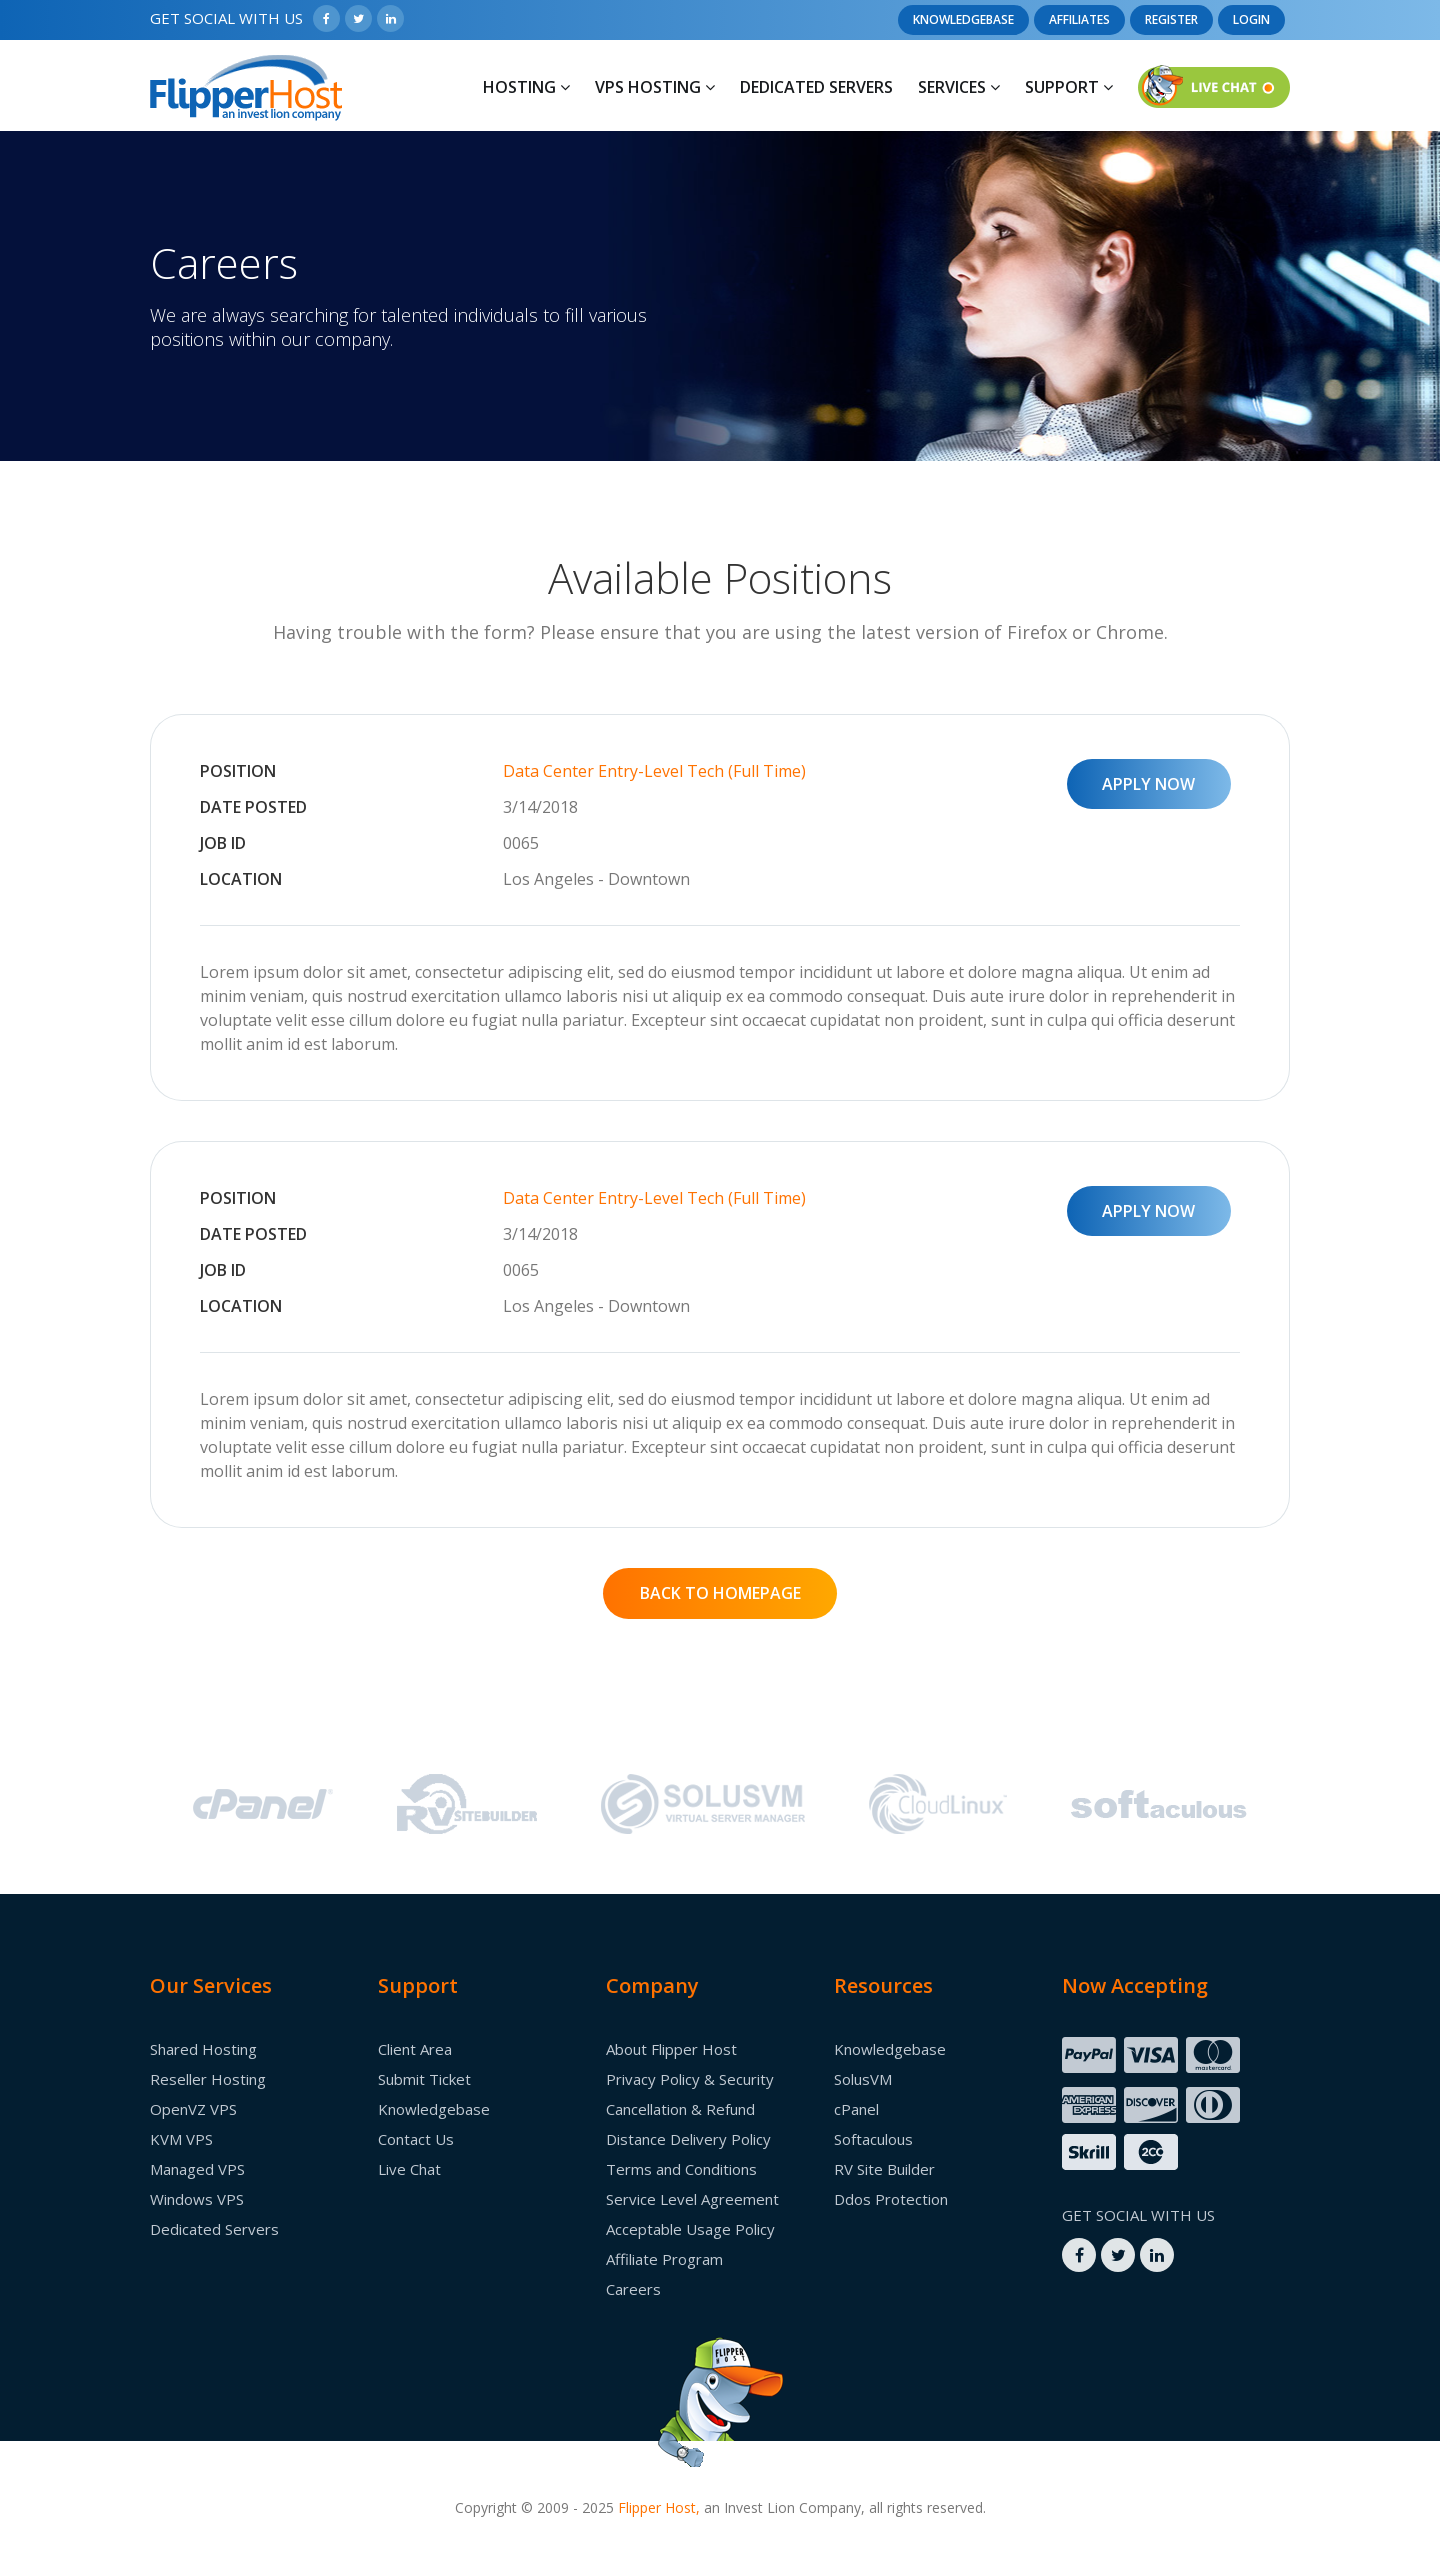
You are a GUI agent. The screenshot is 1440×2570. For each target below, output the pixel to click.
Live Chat (409, 2169)
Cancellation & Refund (680, 2109)
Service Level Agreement (692, 2199)
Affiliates (1079, 19)
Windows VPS (197, 2199)
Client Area (415, 2049)
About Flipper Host (671, 2049)
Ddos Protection (891, 2199)
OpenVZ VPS (193, 2109)
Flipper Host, (659, 2507)
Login (1251, 19)
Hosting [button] (526, 87)
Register (1171, 19)
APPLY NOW (1148, 784)
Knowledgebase (963, 19)
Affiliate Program (664, 2259)
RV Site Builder (884, 2169)
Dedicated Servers (816, 87)
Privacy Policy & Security (690, 2079)
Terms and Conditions (681, 2169)
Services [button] (959, 87)
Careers (633, 2289)
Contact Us (416, 2139)
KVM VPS (181, 2139)
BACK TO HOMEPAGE (720, 1593)
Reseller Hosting (208, 2079)
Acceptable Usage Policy (690, 2229)
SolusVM (863, 2079)
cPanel (856, 2109)
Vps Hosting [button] (655, 87)
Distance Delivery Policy (688, 2139)
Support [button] (1069, 87)
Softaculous (873, 2139)
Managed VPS (197, 2169)
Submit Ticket (424, 2079)
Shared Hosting (203, 2049)
